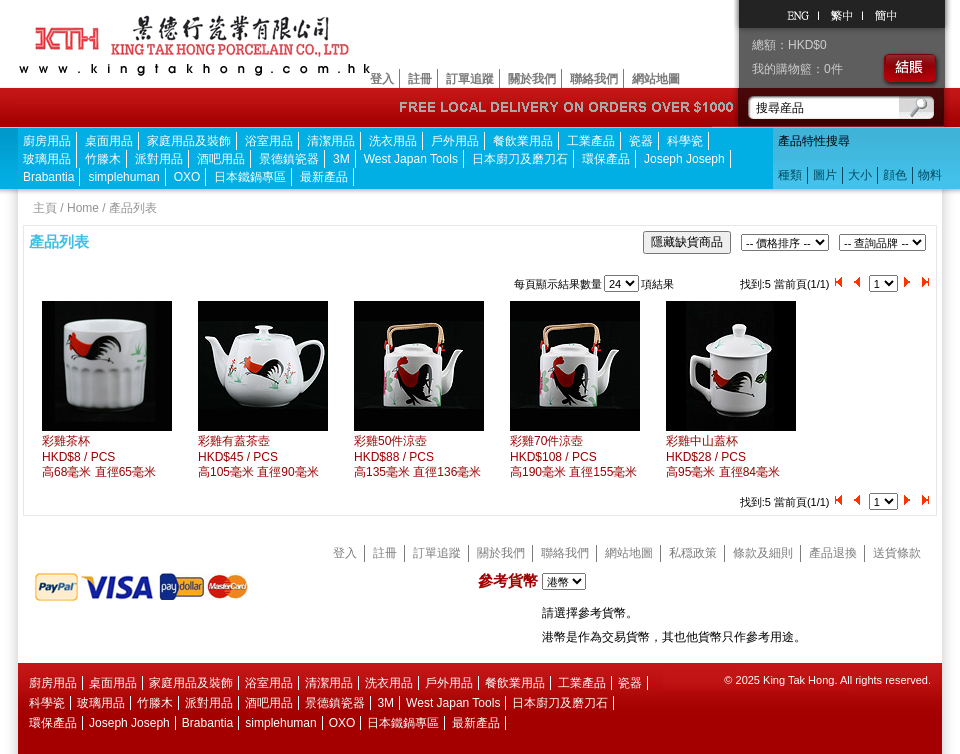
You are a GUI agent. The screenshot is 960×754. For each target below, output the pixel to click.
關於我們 (532, 79)
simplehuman (123, 177)
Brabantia (48, 177)
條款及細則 (763, 553)
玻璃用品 (47, 159)
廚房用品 (47, 141)
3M (341, 159)
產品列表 (133, 208)
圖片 (825, 175)
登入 (382, 79)
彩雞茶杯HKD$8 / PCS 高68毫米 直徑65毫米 (99, 456)
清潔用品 (331, 141)
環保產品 (606, 159)
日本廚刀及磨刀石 (520, 159)
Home (83, 208)
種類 (790, 175)
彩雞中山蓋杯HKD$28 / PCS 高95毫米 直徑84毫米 (723, 456)
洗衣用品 (393, 141)
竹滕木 (103, 159)
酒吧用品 (221, 159)
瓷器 (641, 141)
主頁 (45, 208)
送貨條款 (897, 553)
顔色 (895, 175)
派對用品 (159, 159)
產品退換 (833, 553)
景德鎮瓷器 (289, 159)
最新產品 (324, 177)
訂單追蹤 (470, 79)
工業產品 (591, 141)
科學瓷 (685, 141)
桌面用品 (109, 141)
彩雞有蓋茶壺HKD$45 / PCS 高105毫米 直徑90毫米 (258, 456)
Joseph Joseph (684, 159)
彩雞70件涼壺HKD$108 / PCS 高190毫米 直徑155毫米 (573, 456)
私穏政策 (693, 553)
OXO (187, 177)
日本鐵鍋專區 (250, 177)
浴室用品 (269, 141)
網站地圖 (656, 79)
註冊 (420, 79)
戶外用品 (455, 141)
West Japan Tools (411, 159)
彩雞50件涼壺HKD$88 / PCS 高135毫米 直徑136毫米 (417, 456)
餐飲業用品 (523, 141)
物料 (930, 175)
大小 (860, 175)
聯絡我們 (594, 79)
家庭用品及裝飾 (189, 141)
